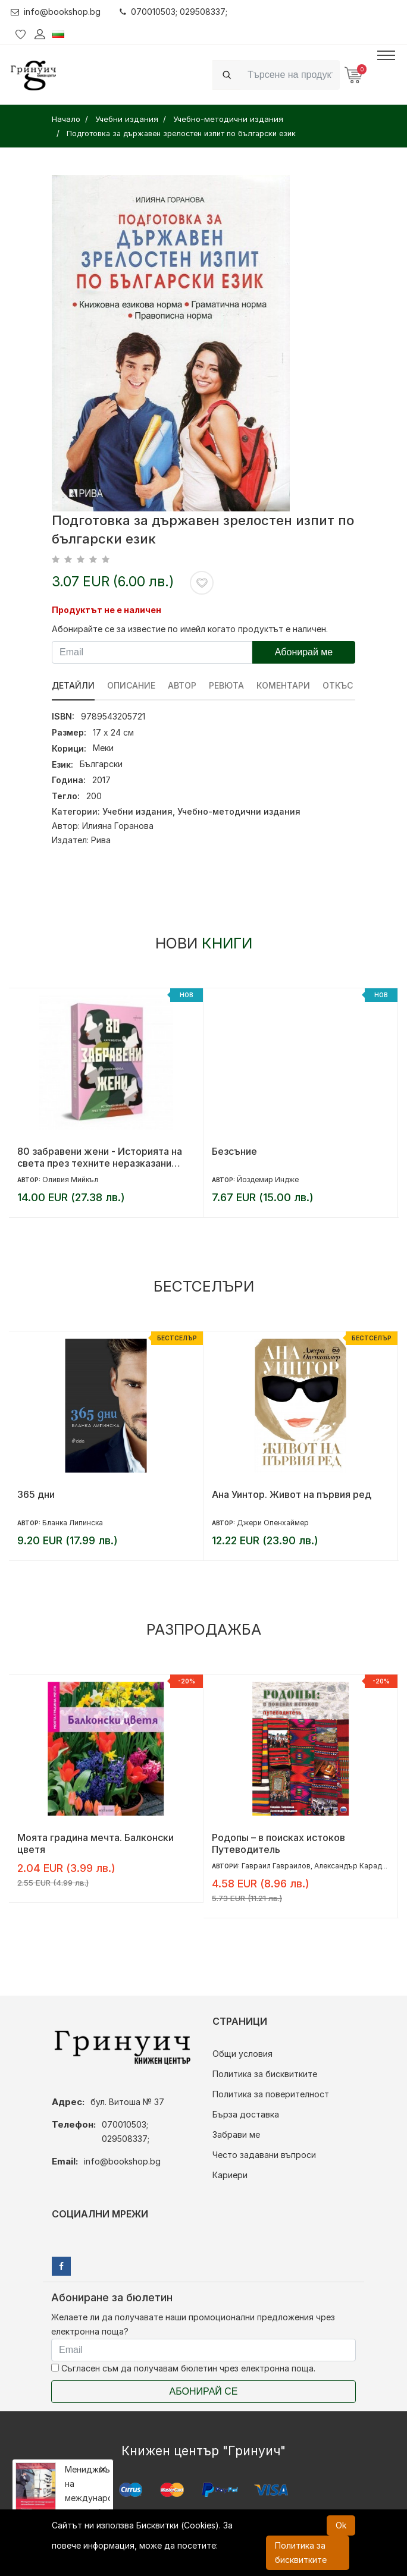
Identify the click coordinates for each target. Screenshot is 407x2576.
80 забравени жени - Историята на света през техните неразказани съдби (99, 1157)
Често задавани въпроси (264, 2155)
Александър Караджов (355, 1865)
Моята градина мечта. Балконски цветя (95, 1843)
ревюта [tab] (226, 685)
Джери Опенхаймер (273, 1522)
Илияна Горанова (118, 826)
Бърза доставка (245, 2114)
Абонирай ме (304, 652)
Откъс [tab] (338, 685)
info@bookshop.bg (56, 12)
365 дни (36, 1494)
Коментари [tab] (283, 685)
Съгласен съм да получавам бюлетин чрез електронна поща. (183, 2368)
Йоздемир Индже (268, 1179)
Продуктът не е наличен (106, 610)
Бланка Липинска (72, 1522)
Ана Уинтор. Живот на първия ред (291, 1494)
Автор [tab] (182, 685)
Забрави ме (236, 2134)
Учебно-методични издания (238, 811)
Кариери (230, 2175)
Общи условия (242, 2054)
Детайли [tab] (73, 685)
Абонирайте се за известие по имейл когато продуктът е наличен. (190, 629)
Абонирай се (204, 2391)
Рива (101, 840)
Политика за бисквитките (264, 2074)
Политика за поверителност (270, 2094)
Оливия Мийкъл (70, 1179)
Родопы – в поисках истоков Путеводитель (278, 1843)
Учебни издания (137, 811)
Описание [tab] (131, 685)
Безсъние (234, 1151)
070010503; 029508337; (173, 12)
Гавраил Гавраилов (276, 1865)
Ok (341, 2525)
